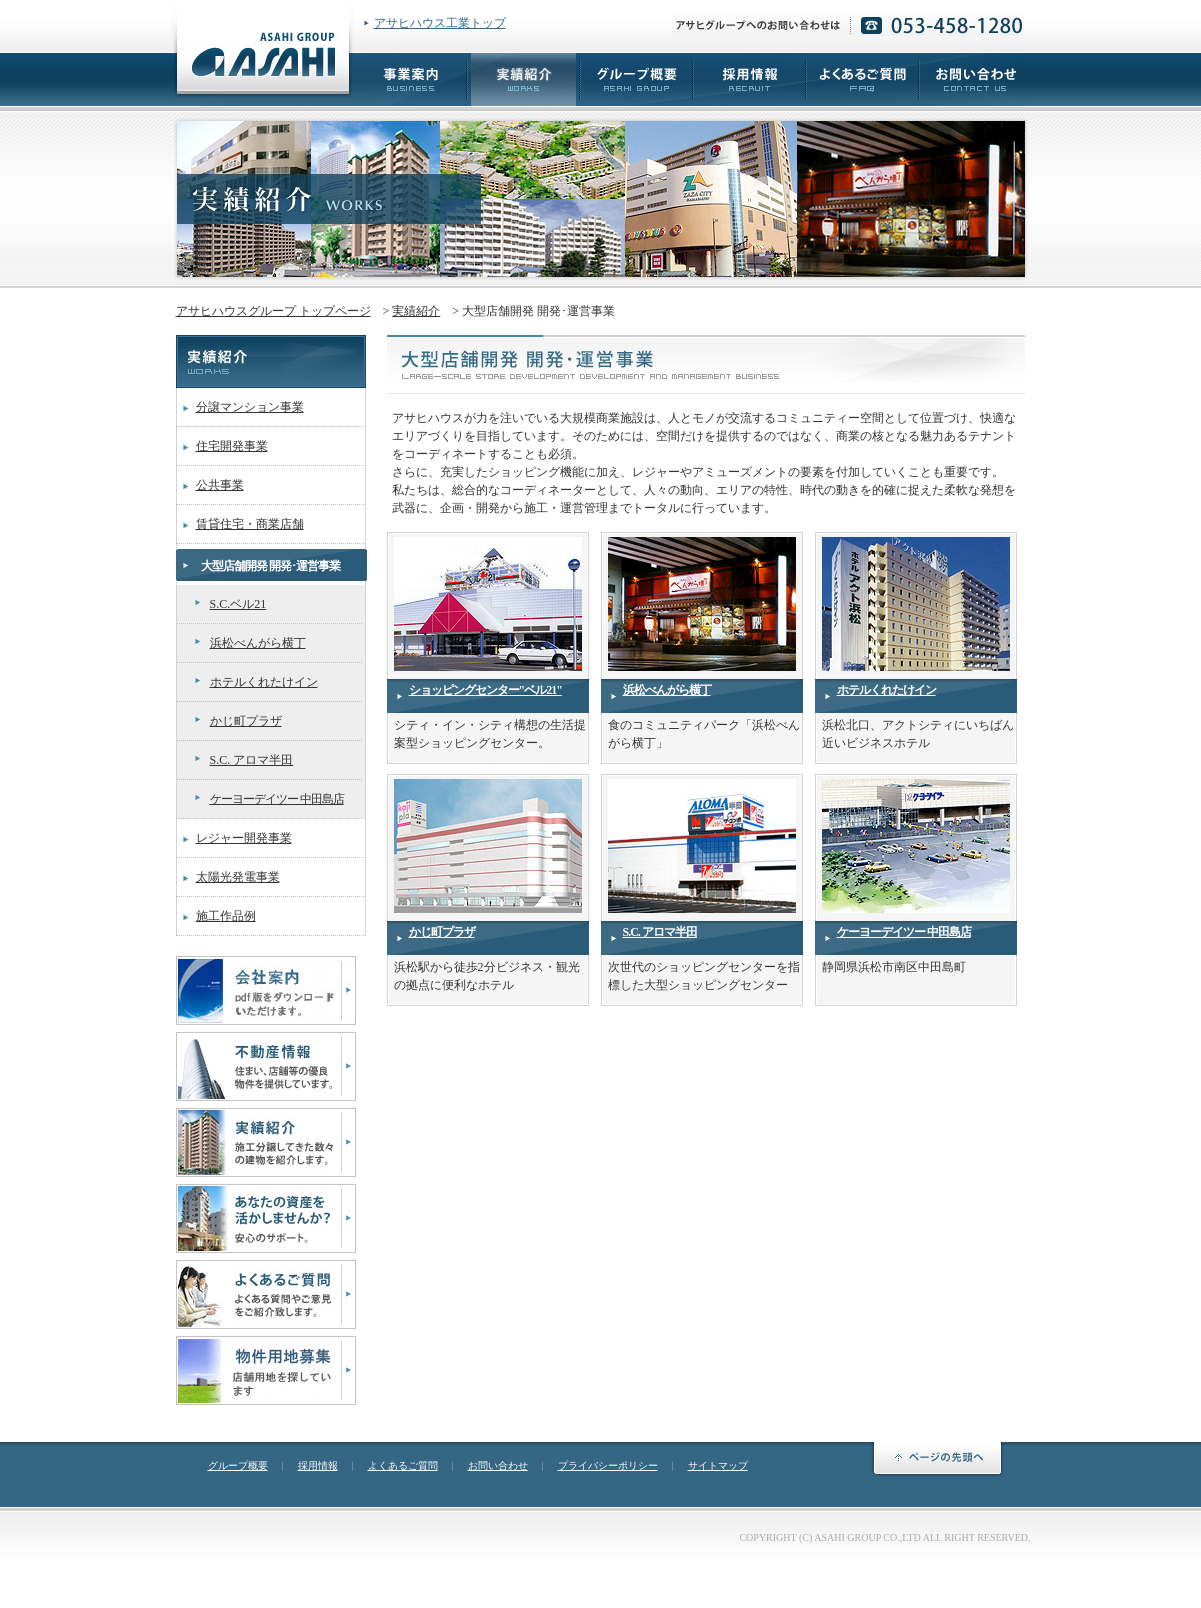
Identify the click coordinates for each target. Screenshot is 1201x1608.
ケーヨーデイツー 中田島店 (277, 799)
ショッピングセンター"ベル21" (485, 690)
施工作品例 (226, 916)
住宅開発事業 (232, 446)
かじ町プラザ (246, 721)
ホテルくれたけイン (264, 682)
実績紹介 (416, 311)
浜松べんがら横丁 (258, 643)
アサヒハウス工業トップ (440, 23)
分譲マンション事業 (250, 407)
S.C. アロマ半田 (252, 760)
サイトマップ (718, 1465)
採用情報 (318, 1465)
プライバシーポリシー (608, 1465)
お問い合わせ (498, 1465)
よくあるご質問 (403, 1465)
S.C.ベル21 (238, 604)
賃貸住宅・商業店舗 (250, 524)
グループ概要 (238, 1465)
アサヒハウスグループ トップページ (273, 311)
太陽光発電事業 (238, 877)
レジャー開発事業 (244, 838)
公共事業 (220, 485)
